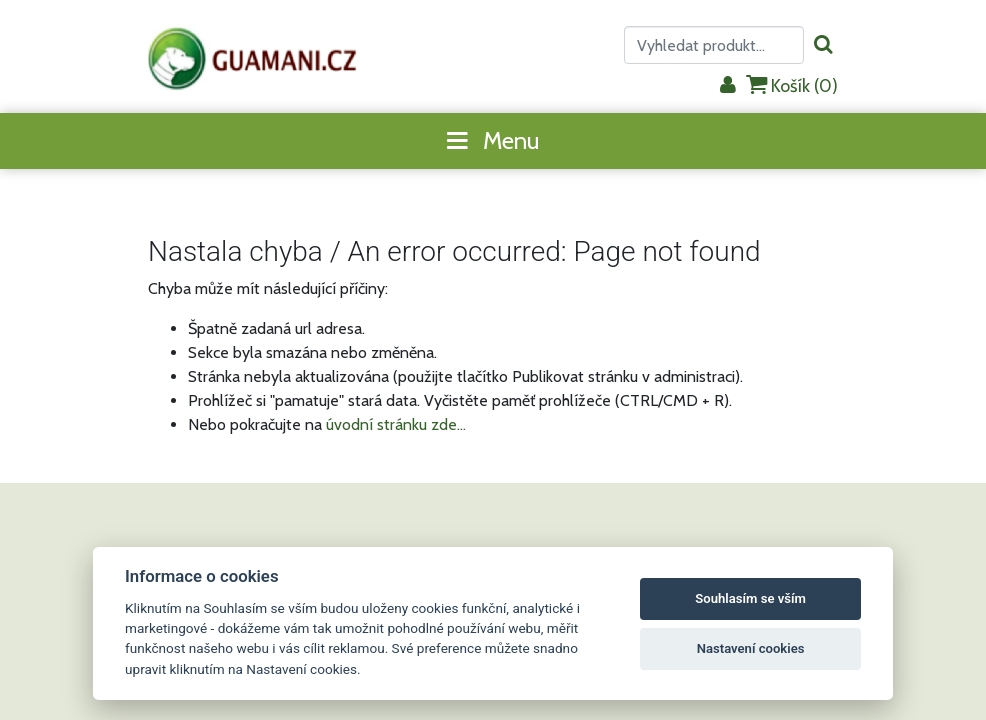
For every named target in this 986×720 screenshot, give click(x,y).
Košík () (792, 85)
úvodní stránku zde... (396, 424)
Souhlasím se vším (750, 598)
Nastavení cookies (751, 648)
